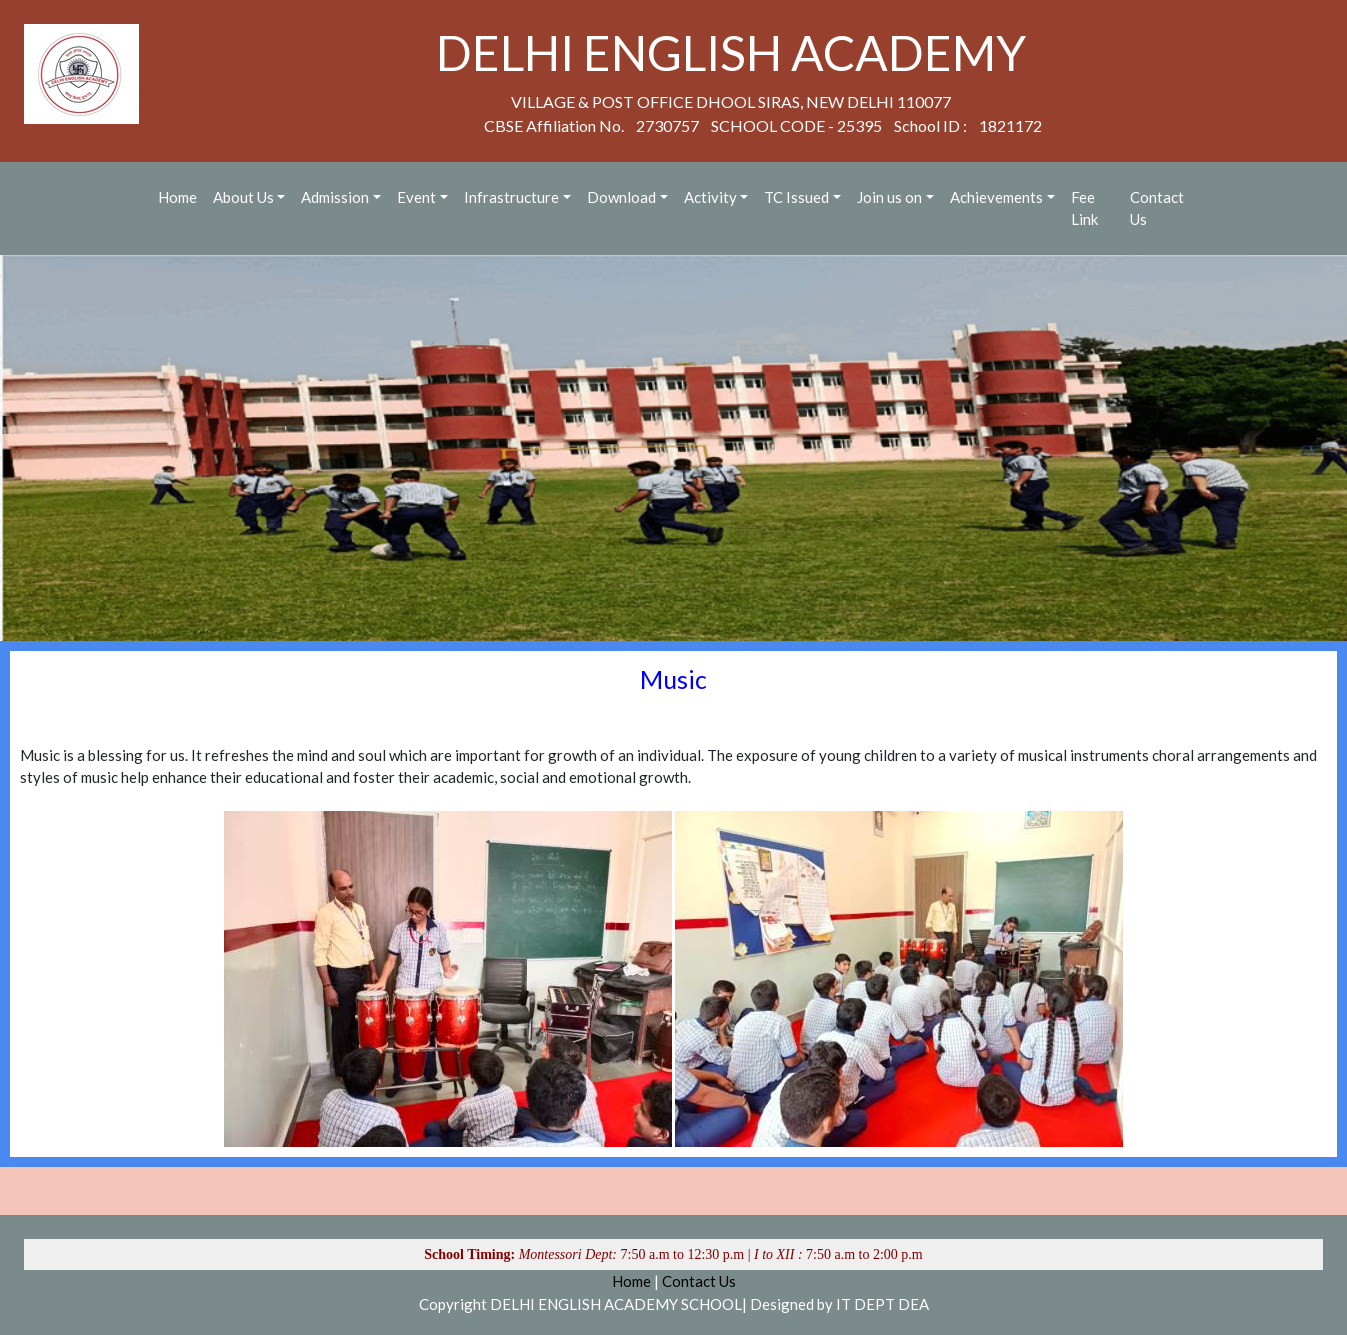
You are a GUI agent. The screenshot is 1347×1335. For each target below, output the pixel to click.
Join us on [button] (889, 197)
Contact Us (1157, 208)
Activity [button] (710, 197)
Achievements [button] (996, 197)
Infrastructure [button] (511, 197)
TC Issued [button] (796, 197)
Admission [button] (335, 197)
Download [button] (621, 197)
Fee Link (1084, 208)
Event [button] (416, 197)
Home (177, 197)
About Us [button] (243, 197)
